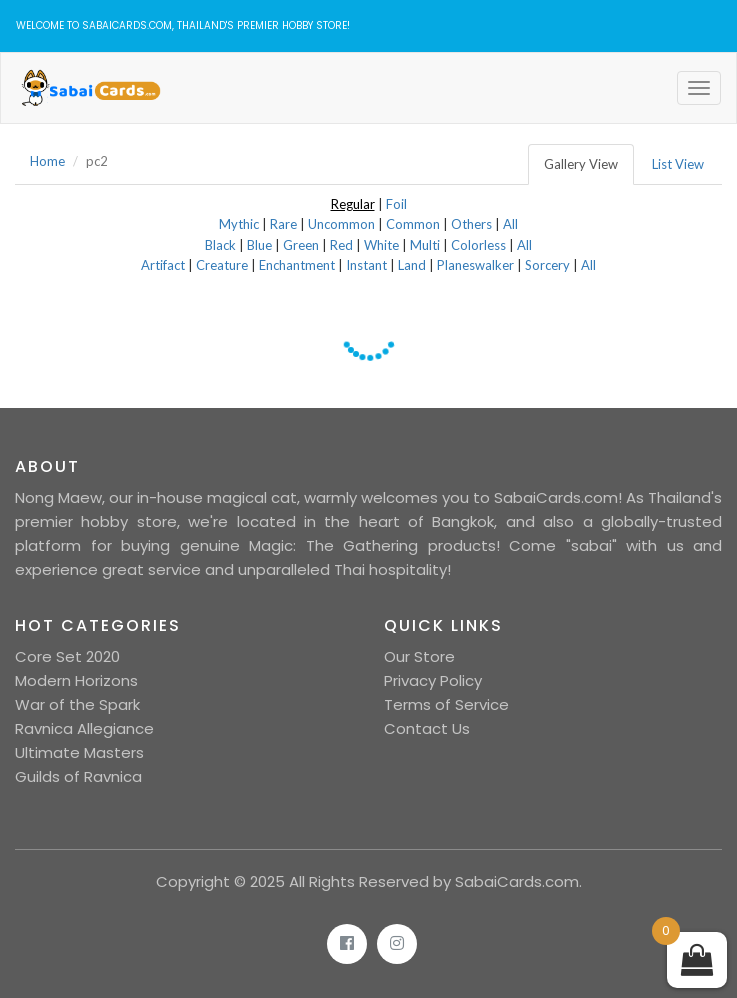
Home (47, 161)
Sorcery (547, 265)
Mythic (239, 224)
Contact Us (427, 728)
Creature (222, 265)
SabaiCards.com (517, 881)
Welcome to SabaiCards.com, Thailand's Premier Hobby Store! (183, 25)
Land (412, 265)
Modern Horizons (76, 680)
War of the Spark (77, 704)
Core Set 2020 (67, 656)
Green (301, 245)
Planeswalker (475, 265)
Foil (396, 204)
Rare (283, 224)
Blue (259, 245)
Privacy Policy (433, 680)
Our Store (419, 656)
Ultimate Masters (79, 752)
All (510, 224)
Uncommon (341, 224)
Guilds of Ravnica (78, 776)
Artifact (163, 265)
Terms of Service (446, 704)
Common (413, 224)
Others (471, 224)
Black (220, 245)
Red (341, 245)
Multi (425, 245)
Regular (353, 204)
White (381, 245)
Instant (366, 265)
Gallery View (581, 164)
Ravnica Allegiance (84, 728)
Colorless (478, 245)
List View (678, 164)
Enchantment (297, 265)
